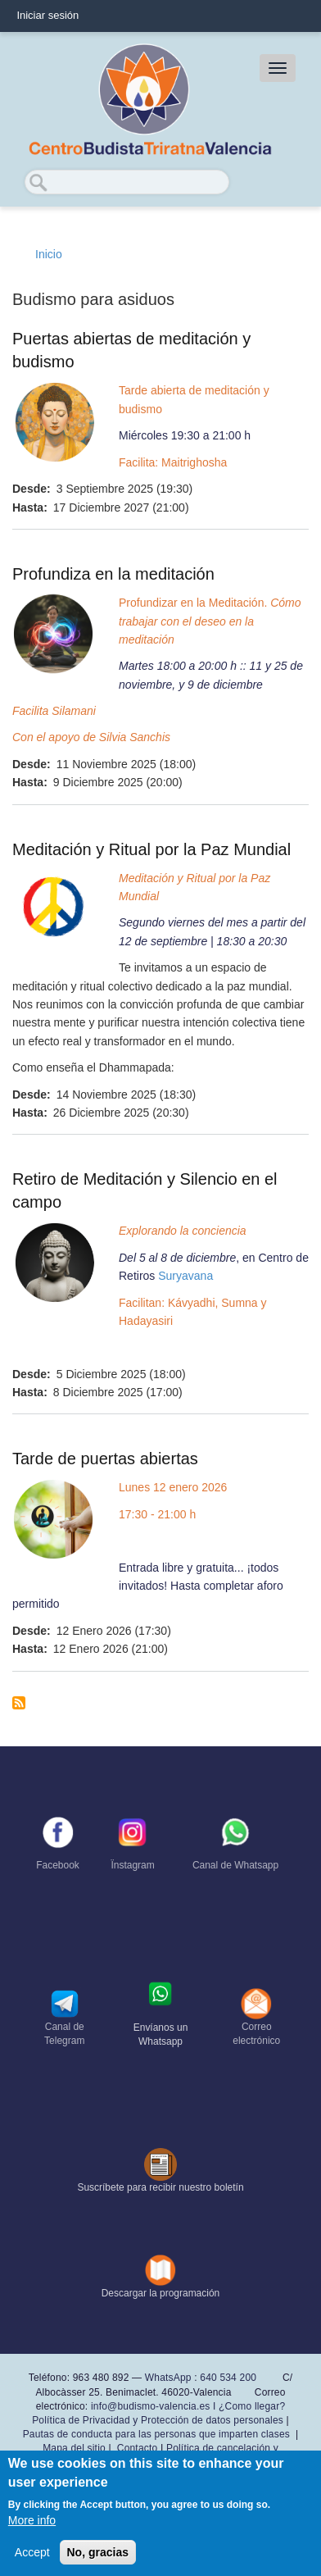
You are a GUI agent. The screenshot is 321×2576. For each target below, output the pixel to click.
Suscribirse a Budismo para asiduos (18, 1702)
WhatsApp (168, 2377)
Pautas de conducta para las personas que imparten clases (156, 2434)
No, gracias (98, 2552)
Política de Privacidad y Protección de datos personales (157, 2420)
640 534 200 (226, 2377)
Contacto (137, 2448)
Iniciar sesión (47, 15)
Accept (32, 2552)
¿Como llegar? (252, 2406)
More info (32, 2520)
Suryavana (185, 1275)
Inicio (48, 254)
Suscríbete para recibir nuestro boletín (160, 2187)
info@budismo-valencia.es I (155, 2406)
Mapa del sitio (74, 2448)
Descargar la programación (161, 2293)
